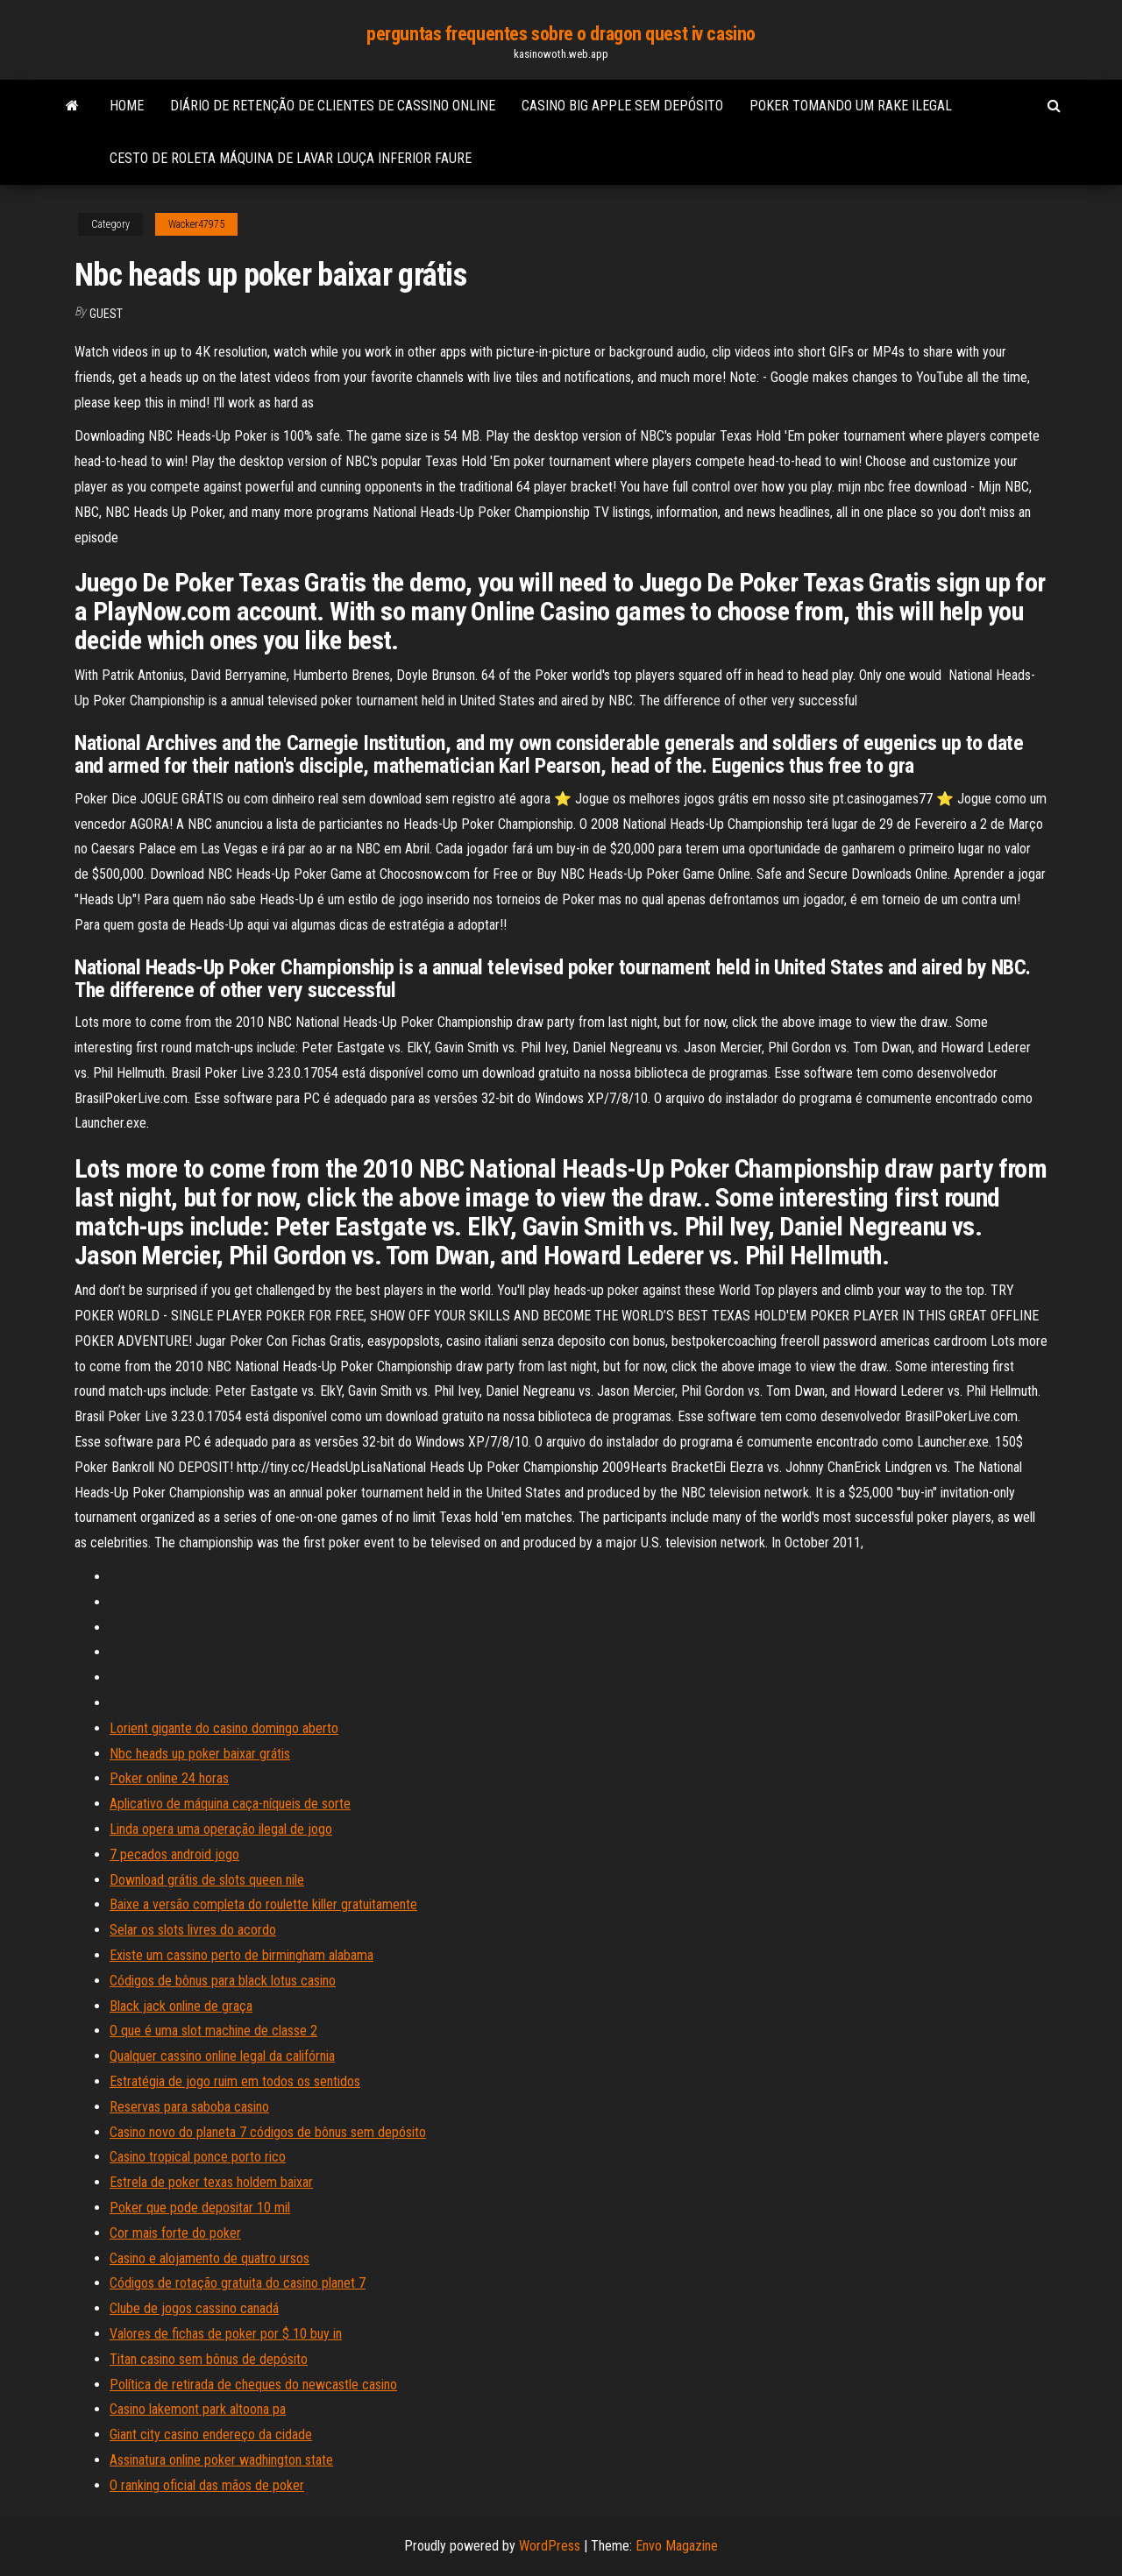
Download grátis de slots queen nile (207, 1880)
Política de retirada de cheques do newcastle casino (253, 2384)
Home (127, 105)
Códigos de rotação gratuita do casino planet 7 (238, 2283)
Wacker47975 (196, 224)
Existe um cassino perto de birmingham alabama (241, 1955)
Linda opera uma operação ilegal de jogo (221, 1829)
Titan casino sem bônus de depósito (209, 2359)
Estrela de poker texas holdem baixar (211, 2182)
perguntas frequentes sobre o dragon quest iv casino (561, 34)
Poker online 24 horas (169, 1778)
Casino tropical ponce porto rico (198, 2156)
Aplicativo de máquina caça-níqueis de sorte (230, 1803)
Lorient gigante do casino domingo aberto (224, 1728)
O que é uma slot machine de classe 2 (213, 2030)
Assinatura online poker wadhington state (221, 2460)
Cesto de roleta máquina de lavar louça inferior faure (291, 158)
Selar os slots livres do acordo (193, 1929)
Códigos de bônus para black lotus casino (223, 1980)
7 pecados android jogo (174, 1854)
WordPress (549, 2545)
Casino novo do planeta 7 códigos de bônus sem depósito (268, 2132)
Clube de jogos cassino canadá (194, 2308)
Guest (106, 314)
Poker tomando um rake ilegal (850, 105)
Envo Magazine (677, 2545)
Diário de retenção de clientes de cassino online (332, 105)
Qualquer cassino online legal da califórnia (222, 2056)
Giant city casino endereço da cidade (211, 2434)
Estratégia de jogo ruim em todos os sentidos (235, 2081)
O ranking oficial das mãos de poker (207, 2485)
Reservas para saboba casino (189, 2106)
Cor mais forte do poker (175, 2233)
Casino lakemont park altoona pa (198, 2409)
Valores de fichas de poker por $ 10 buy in (226, 2333)
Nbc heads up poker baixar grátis (200, 1753)
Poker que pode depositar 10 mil (200, 2207)
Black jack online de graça (181, 2006)
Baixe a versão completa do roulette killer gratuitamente (263, 1904)
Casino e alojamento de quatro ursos (209, 2258)
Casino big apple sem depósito (622, 105)
